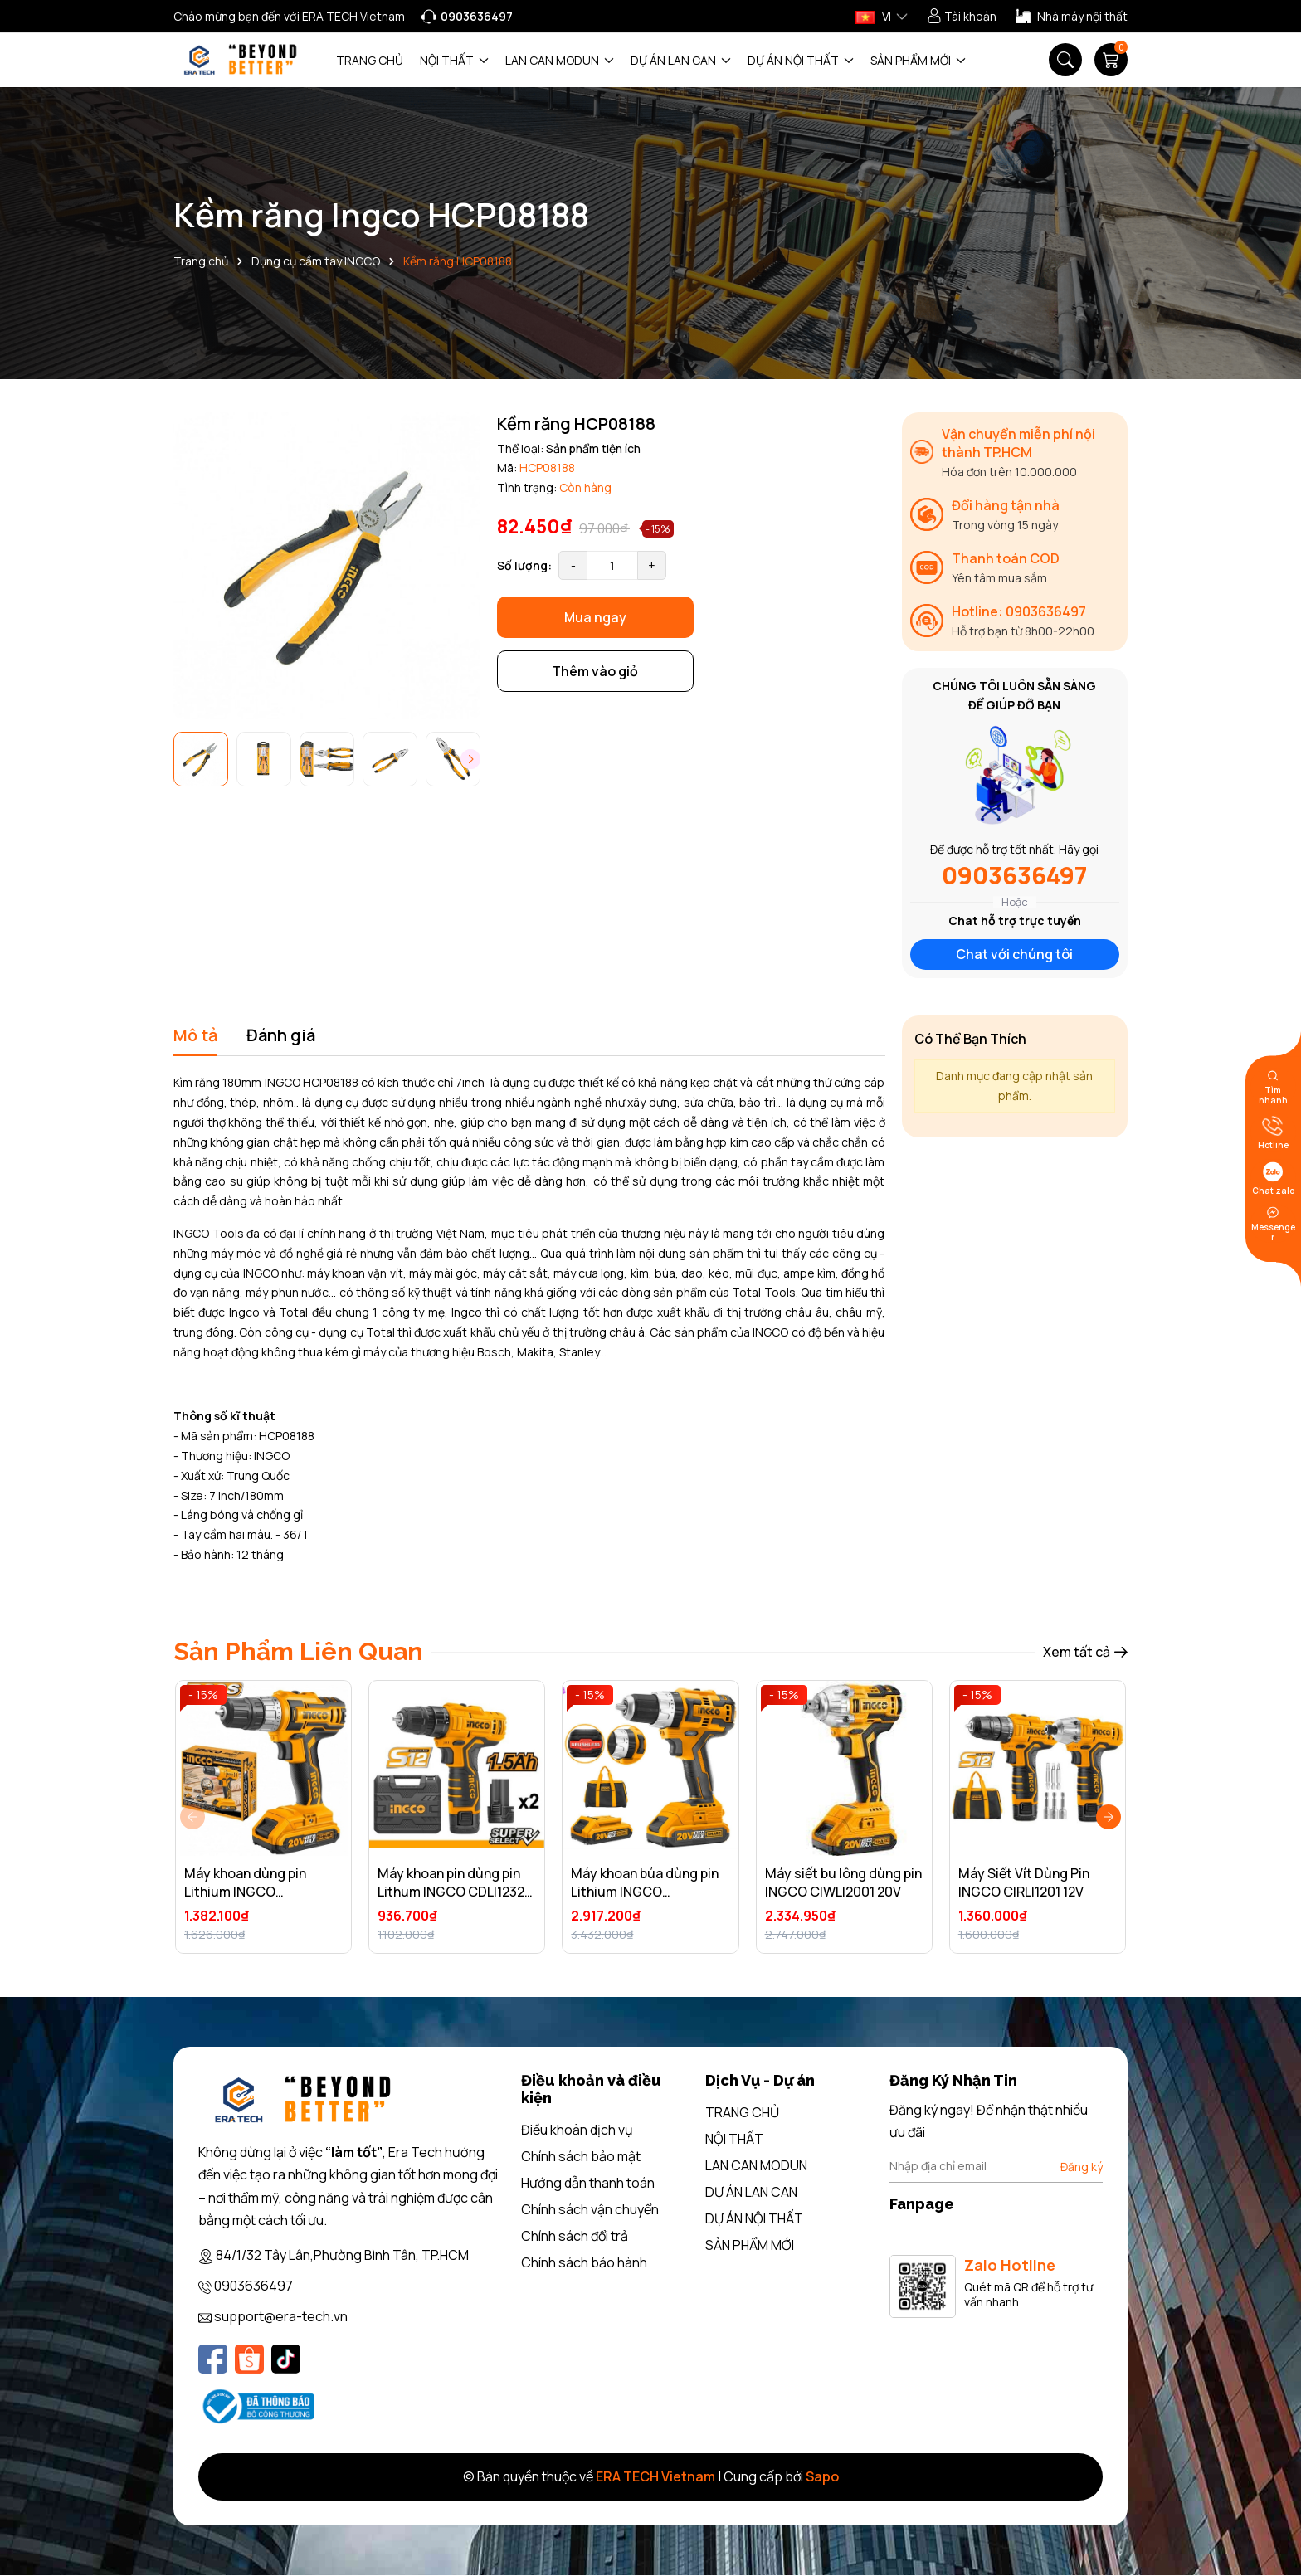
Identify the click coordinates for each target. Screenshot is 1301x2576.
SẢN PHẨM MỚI (918, 60)
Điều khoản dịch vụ (577, 2130)
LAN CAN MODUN (559, 60)
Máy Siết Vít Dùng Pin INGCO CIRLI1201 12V (1023, 1882)
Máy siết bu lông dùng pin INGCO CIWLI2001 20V (843, 1882)
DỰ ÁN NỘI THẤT (801, 60)
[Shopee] (249, 2359)
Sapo (822, 2476)
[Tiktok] (285, 2359)
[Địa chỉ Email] (996, 2166)
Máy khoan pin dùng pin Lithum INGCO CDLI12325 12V (455, 1892)
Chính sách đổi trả (574, 2236)
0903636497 (1014, 875)
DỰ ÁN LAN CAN (681, 60)
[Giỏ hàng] (1111, 59)
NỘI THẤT (454, 60)
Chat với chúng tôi (1014, 954)
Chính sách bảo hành (584, 2262)
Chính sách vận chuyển (590, 2209)
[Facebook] (212, 2359)
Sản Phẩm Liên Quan (298, 1651)
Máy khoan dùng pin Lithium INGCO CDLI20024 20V (245, 1892)
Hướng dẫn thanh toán (588, 2183)
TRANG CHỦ (369, 60)
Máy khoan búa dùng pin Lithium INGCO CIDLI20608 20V (645, 1892)
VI (873, 16)
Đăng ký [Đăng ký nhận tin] (1081, 2166)
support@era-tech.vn (281, 2316)
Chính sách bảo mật (581, 2156)
